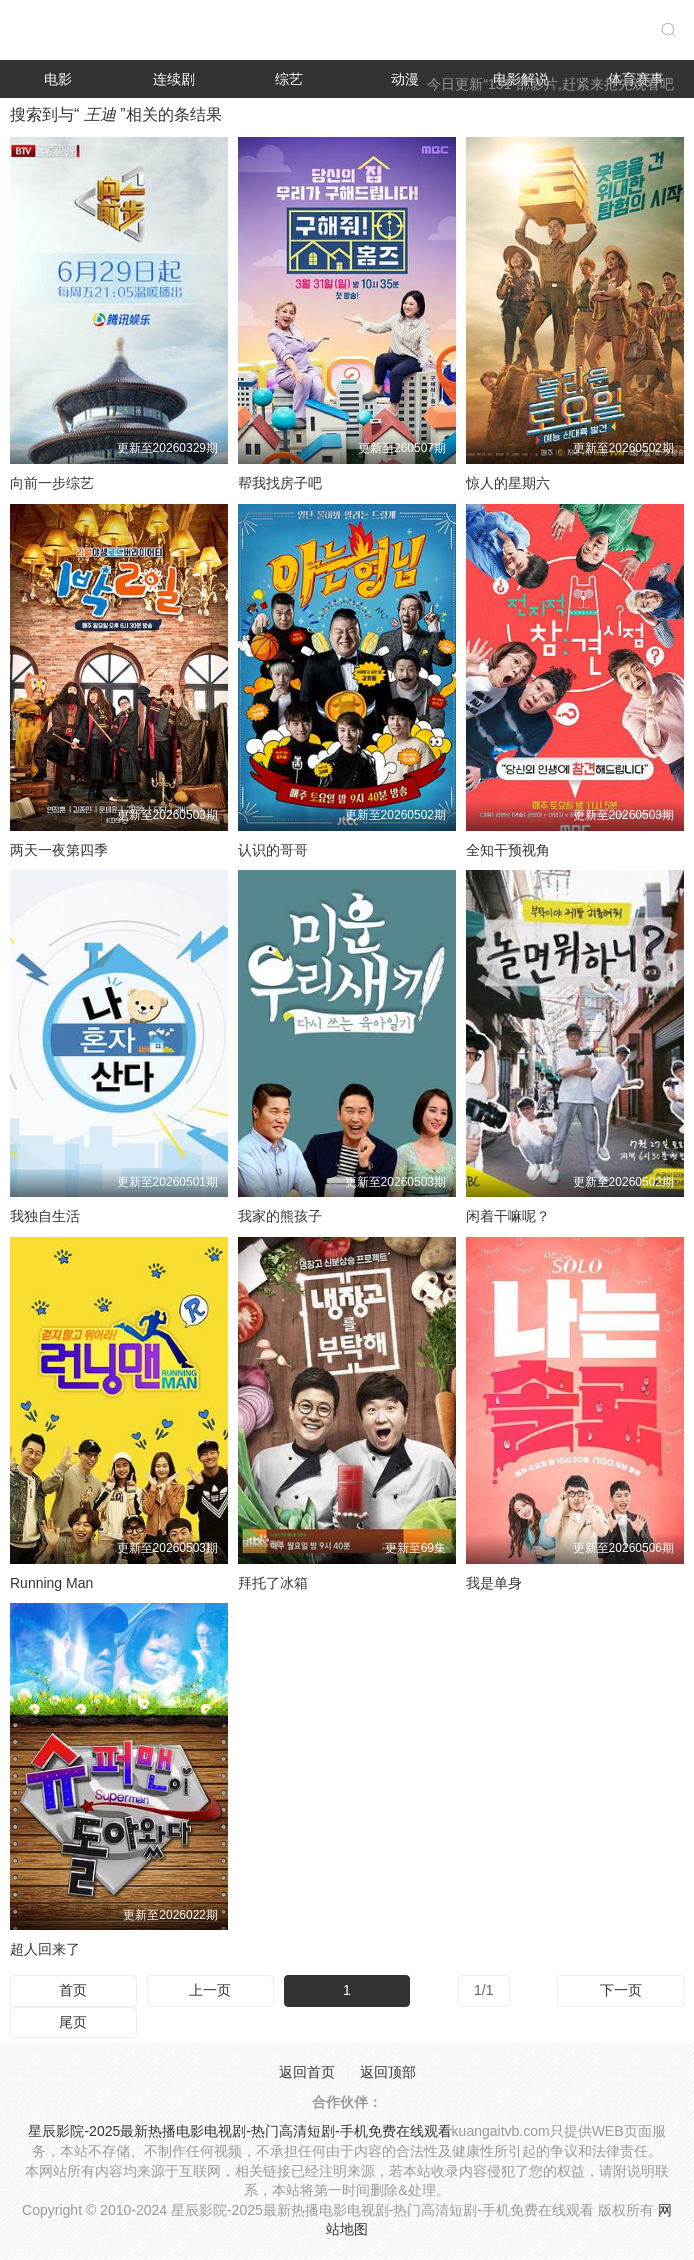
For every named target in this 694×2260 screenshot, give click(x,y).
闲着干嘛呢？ (508, 1216)
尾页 (73, 2022)
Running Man (51, 1583)
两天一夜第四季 (59, 850)
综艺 (289, 79)
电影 (58, 79)
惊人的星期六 (508, 483)
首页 (73, 1990)
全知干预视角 (508, 850)
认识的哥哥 (273, 850)
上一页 (210, 1990)
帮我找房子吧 (280, 483)
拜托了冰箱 (273, 1583)
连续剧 (174, 79)
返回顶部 (388, 2072)
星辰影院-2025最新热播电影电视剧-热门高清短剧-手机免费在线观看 (239, 2131)
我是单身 (494, 1583)
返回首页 (307, 2072)
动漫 (405, 79)
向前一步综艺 (52, 483)
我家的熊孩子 (280, 1216)
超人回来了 (45, 1949)
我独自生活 (45, 1216)
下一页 (621, 1990)
